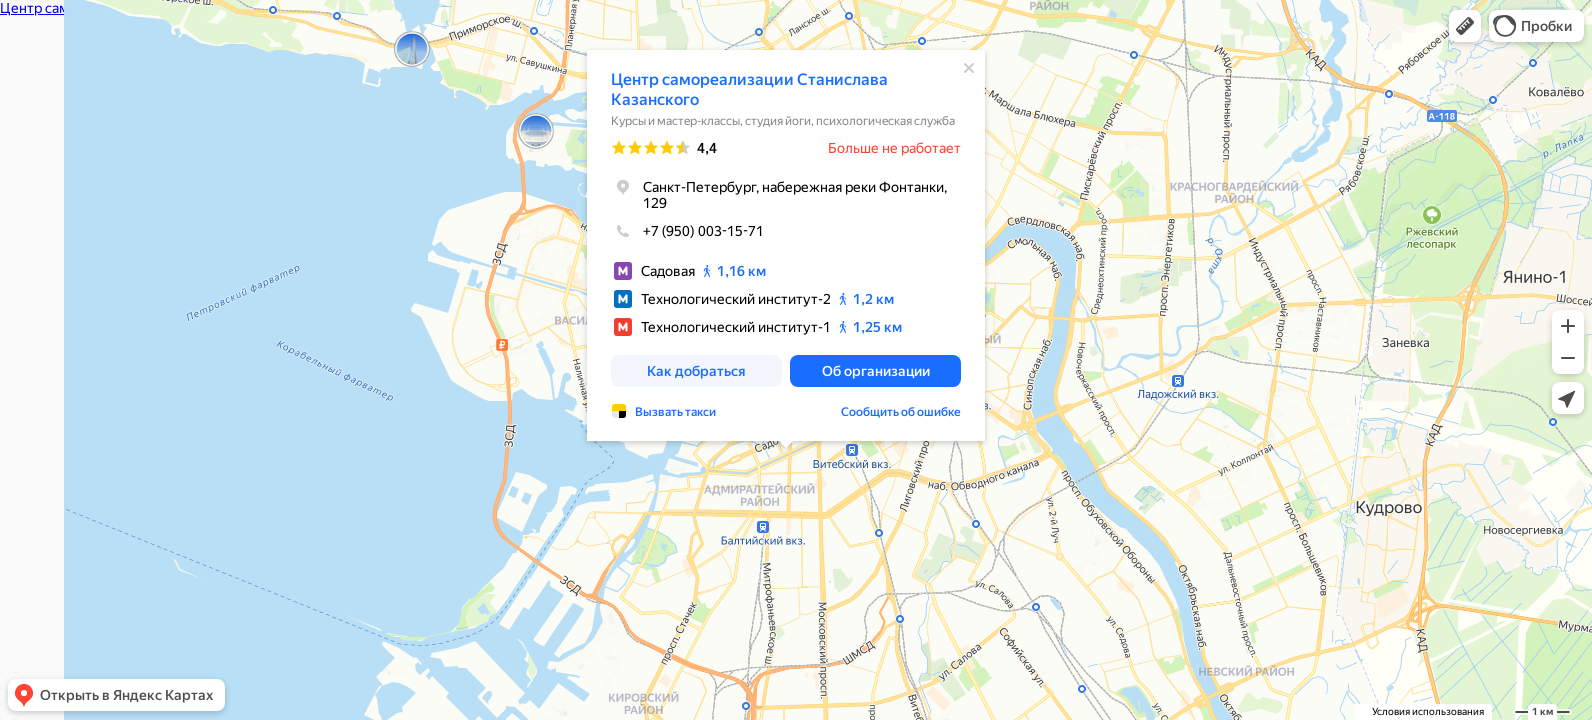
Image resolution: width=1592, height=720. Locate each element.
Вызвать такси (675, 412)
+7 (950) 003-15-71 (687, 231)
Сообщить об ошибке (901, 412)
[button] (1465, 26)
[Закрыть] (969, 68)
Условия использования (1428, 711)
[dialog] (786, 245)
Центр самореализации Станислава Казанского (749, 89)
